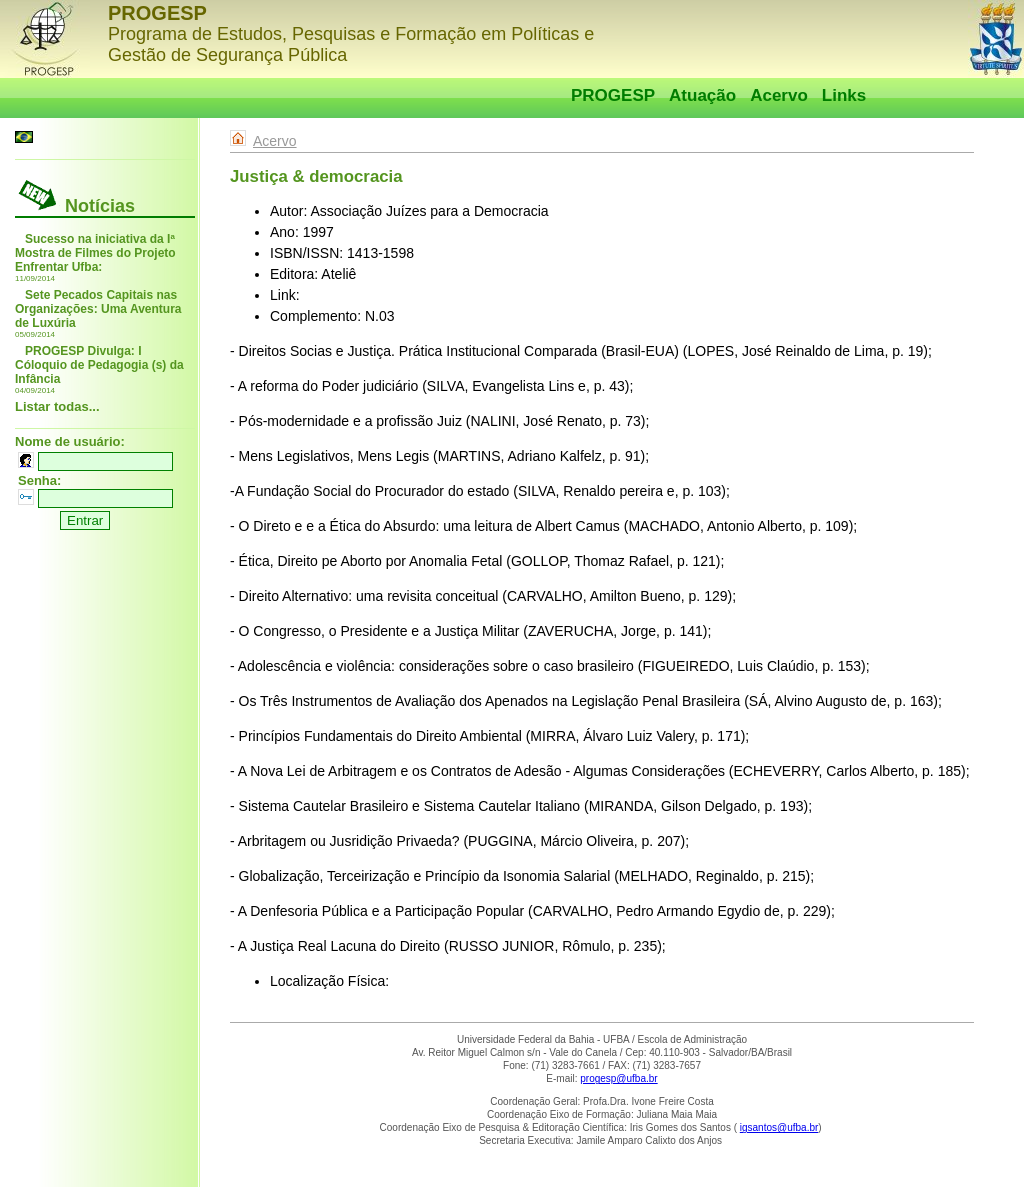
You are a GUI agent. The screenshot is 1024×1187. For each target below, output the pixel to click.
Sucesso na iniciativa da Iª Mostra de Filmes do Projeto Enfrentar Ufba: (95, 253)
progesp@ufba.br (618, 1078)
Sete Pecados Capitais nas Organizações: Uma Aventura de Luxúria (98, 309)
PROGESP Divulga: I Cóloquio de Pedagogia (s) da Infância (99, 365)
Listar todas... (57, 406)
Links (844, 95)
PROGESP (613, 95)
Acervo (779, 95)
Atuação (702, 95)
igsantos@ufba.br (779, 1127)
